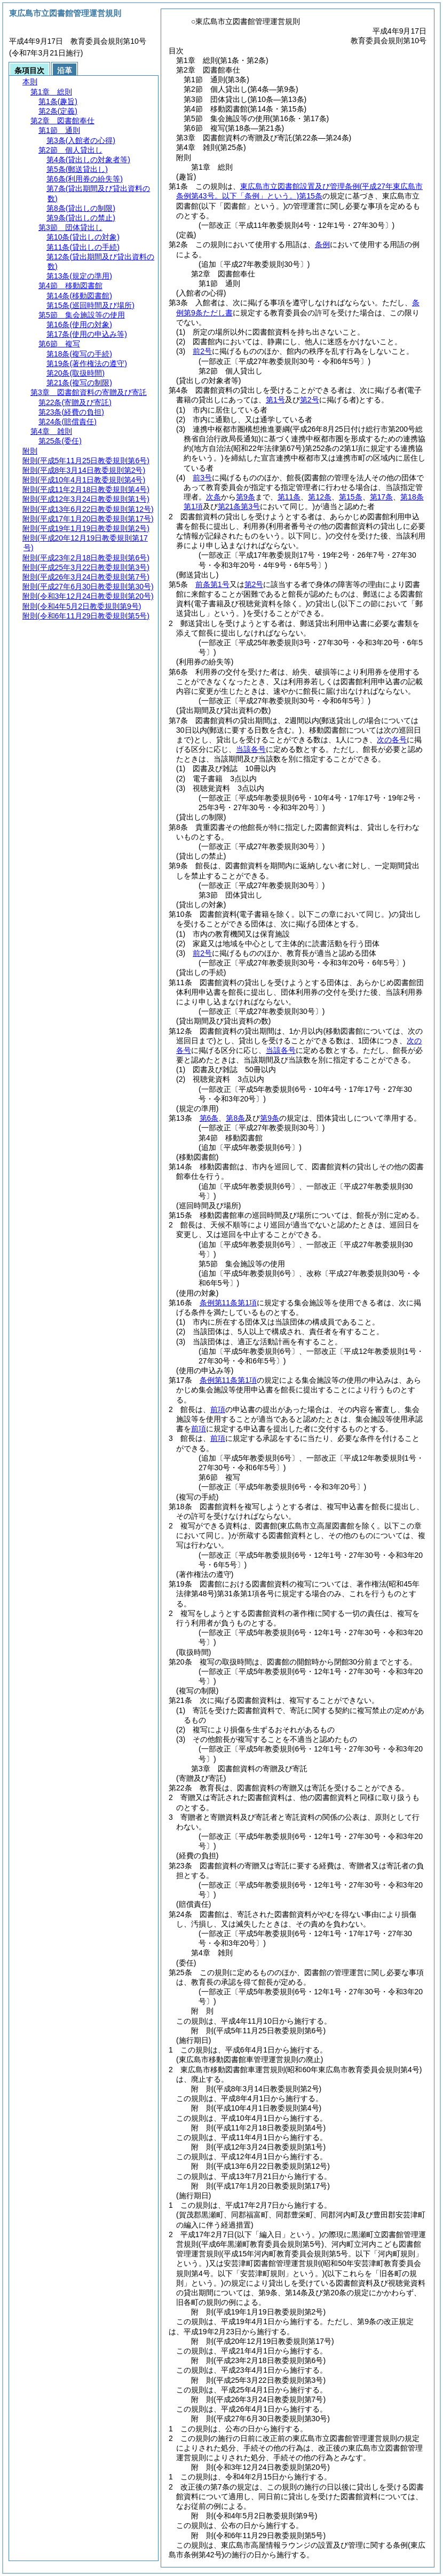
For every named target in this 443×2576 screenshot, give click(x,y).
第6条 (209, 1118)
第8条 (235, 1118)
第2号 (254, 584)
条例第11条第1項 (228, 1302)
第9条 (269, 1118)
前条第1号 (212, 584)
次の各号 (392, 739)
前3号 (202, 477)
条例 (322, 244)
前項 (217, 1409)
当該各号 (251, 749)
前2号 (202, 351)
